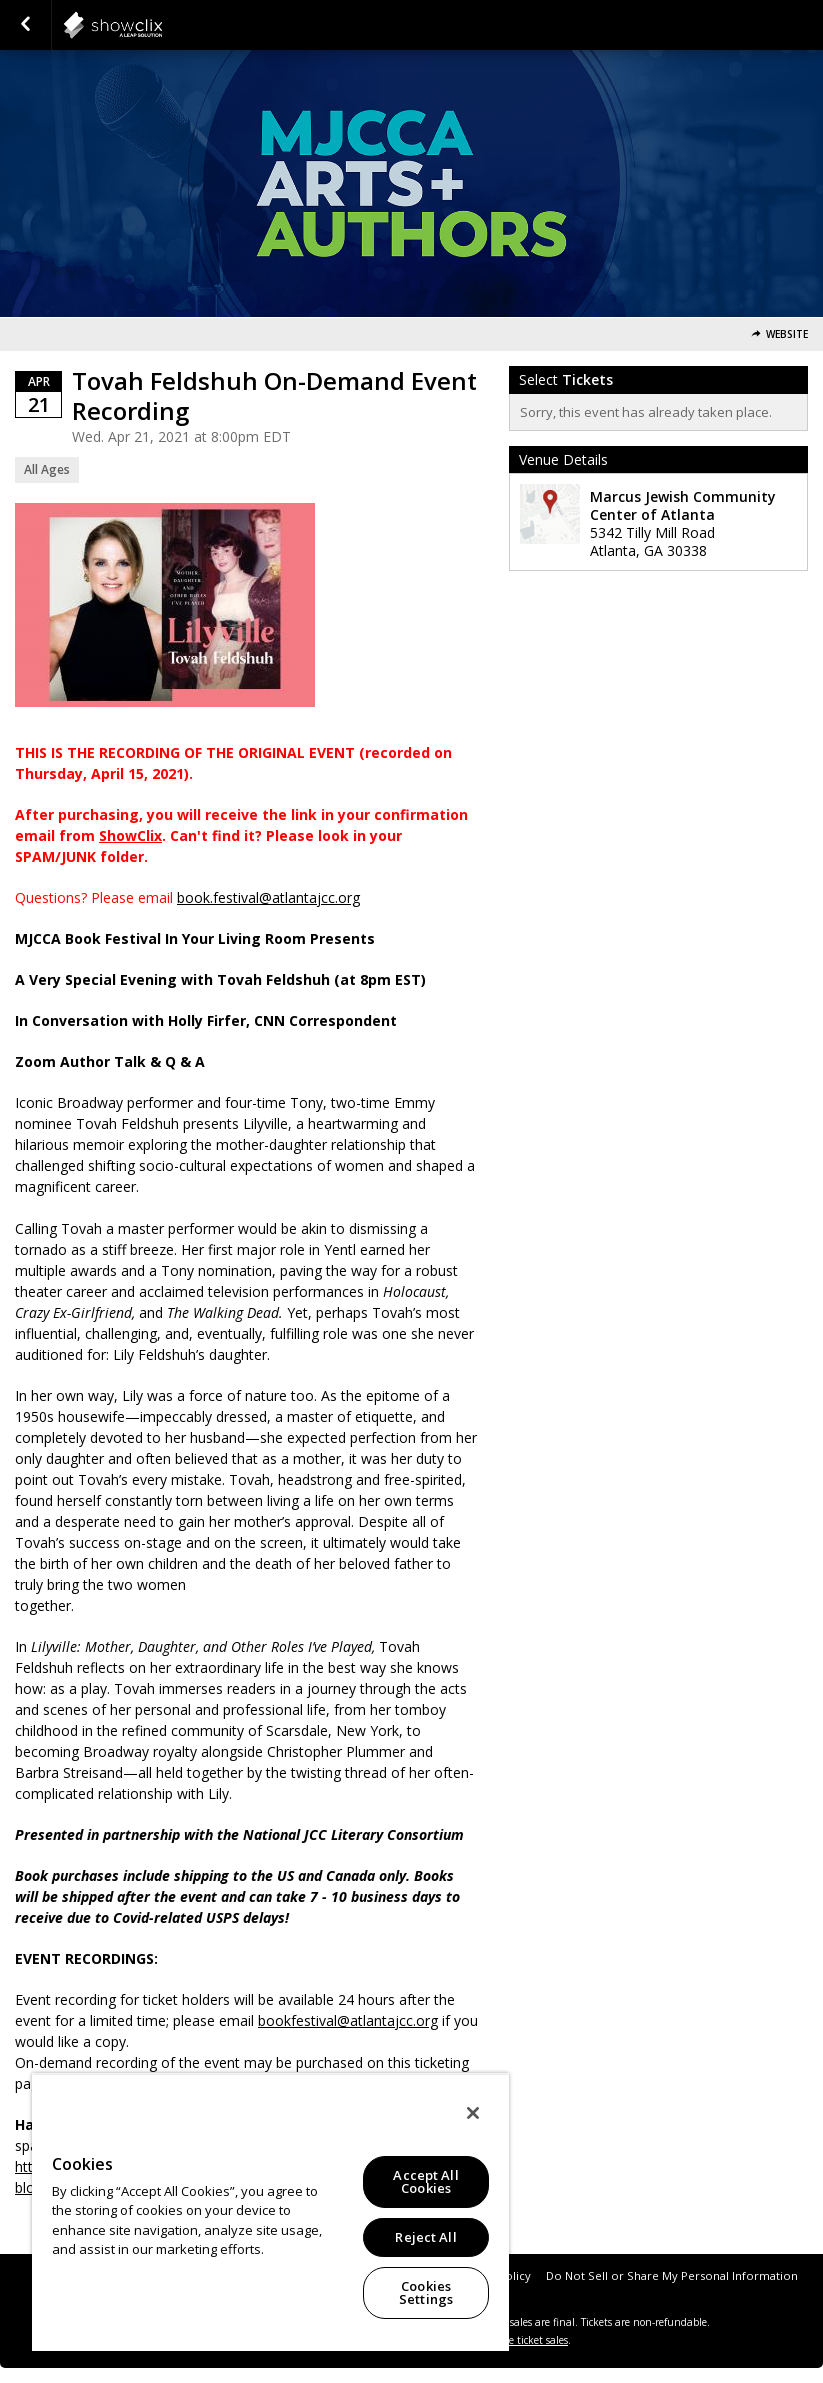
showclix (162, 25)
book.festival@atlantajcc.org (268, 897)
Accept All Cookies (425, 2181)
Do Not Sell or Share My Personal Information (672, 2275)
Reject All (425, 2237)
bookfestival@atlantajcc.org (348, 2020)
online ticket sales (526, 2340)
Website (787, 334)
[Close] (473, 2113)
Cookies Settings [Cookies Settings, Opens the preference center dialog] (426, 2292)
